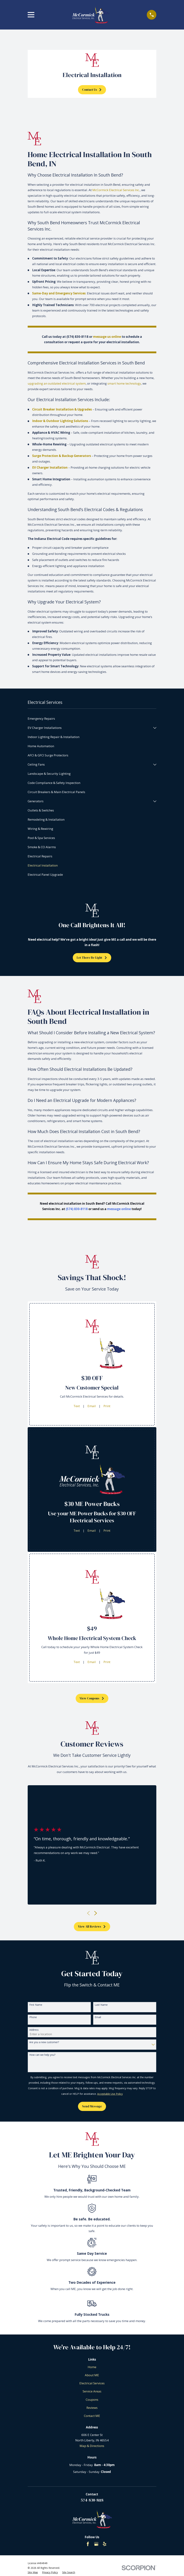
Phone (33, 2017)
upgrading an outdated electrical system (57, 383)
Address (34, 2029)
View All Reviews (92, 1926)
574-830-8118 (92, 2500)
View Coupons (92, 1698)
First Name (35, 2004)
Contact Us (92, 89)
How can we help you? (42, 2054)
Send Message (92, 2106)
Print (107, 1406)
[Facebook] (88, 2544)
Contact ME (92, 2416)
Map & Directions (92, 2446)
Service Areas (92, 2391)
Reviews (92, 2408)
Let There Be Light (92, 957)
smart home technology (124, 383)
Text (76, 1406)
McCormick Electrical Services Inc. (116, 190)
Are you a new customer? (44, 2042)
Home (92, 2367)
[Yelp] (104, 2544)
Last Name (101, 2004)
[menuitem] (92, 718)
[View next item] (95, 1913)
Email (92, 1406)
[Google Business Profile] (96, 2544)
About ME (92, 2375)
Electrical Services (92, 2383)
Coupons (92, 2399)
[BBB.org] (79, 2544)
